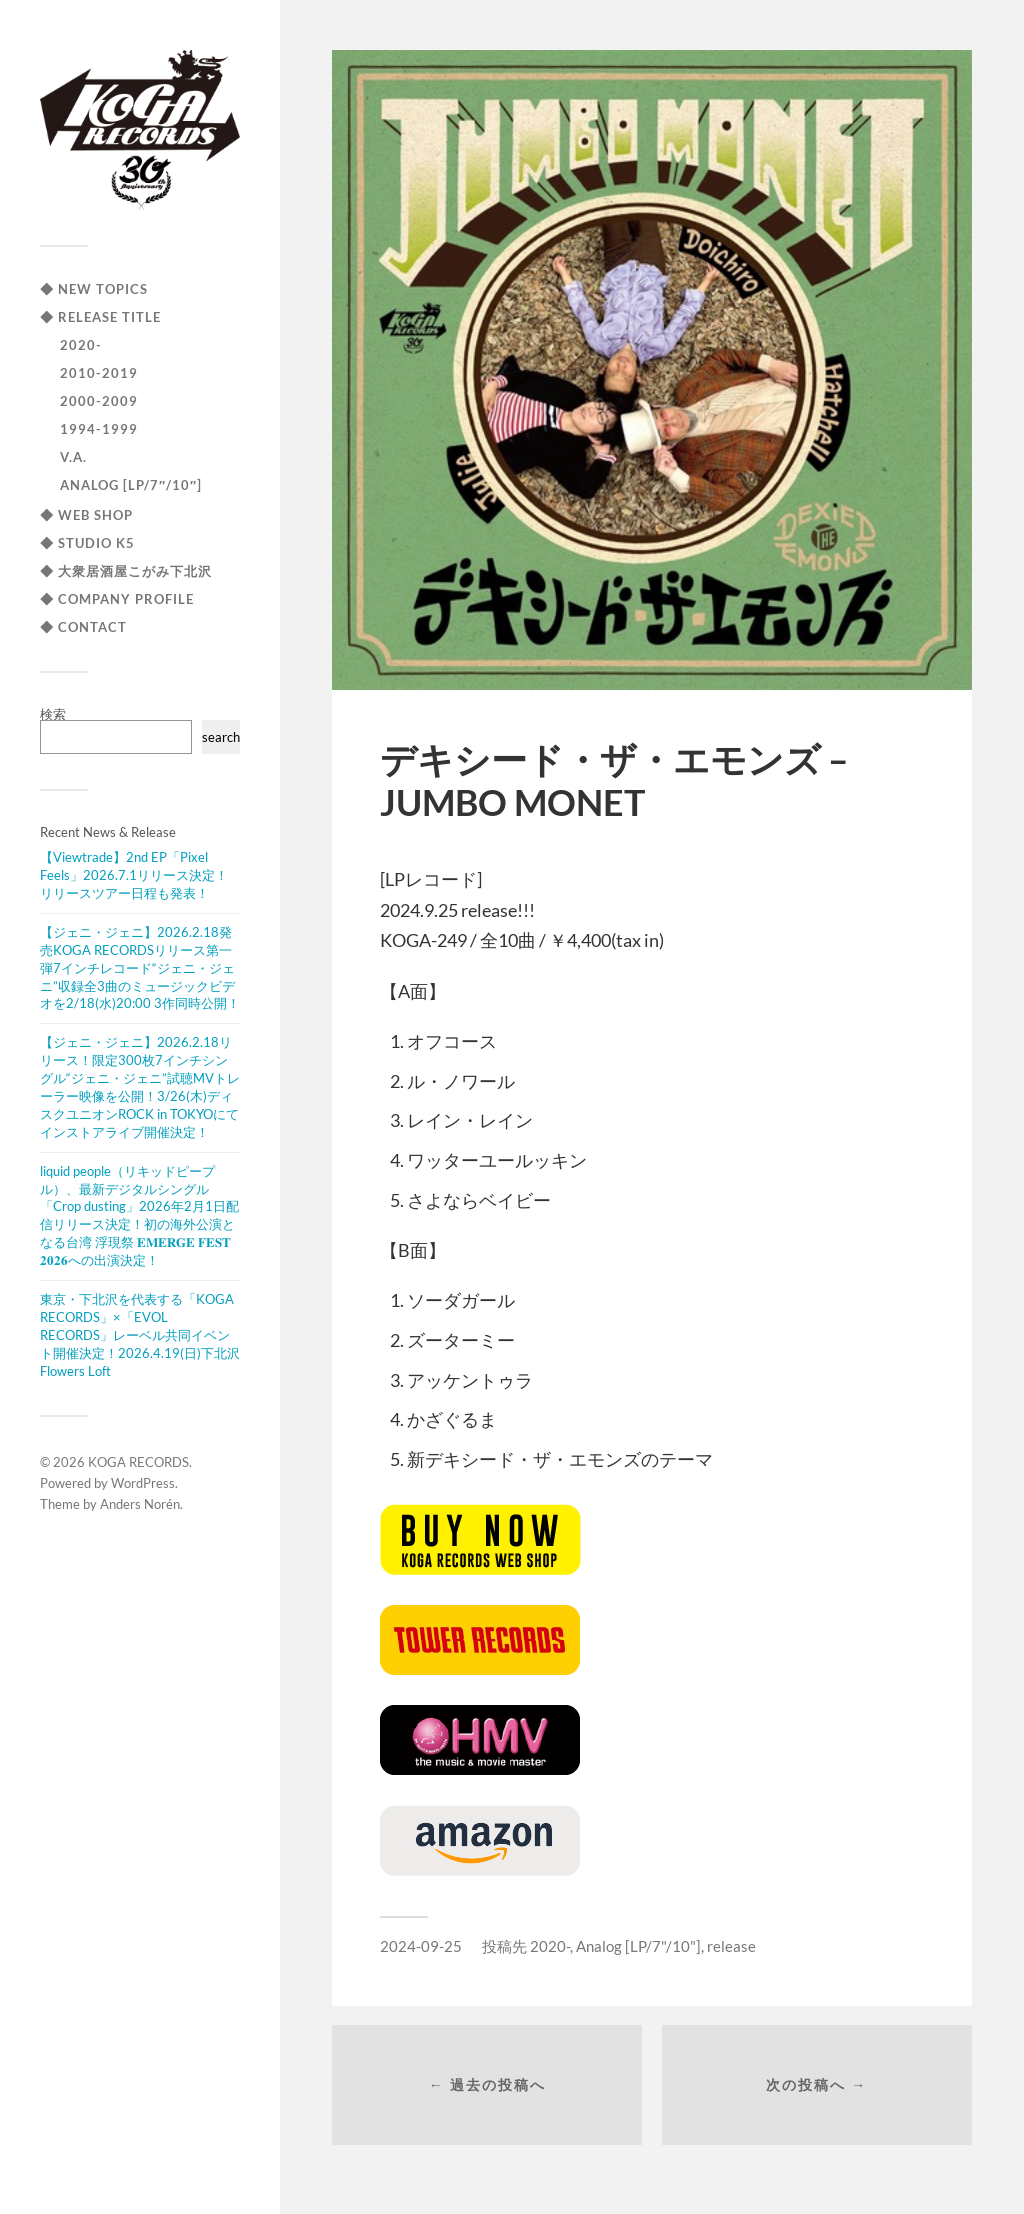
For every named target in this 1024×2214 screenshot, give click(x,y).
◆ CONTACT (83, 627)
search (221, 737)
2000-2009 (99, 401)
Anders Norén (140, 1504)
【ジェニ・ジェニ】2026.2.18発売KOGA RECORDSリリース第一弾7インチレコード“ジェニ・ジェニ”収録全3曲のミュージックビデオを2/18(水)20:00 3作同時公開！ (140, 968)
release (731, 1946)
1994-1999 (99, 429)
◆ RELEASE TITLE (100, 317)
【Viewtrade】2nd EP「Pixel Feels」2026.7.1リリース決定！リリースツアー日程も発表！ (134, 875)
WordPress (143, 1483)
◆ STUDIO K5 (87, 543)
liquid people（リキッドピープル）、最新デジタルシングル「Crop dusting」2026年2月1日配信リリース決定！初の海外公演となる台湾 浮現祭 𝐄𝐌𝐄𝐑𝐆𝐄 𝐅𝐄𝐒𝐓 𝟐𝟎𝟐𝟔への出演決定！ (139, 1215)
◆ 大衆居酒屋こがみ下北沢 (126, 571)
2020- (81, 345)
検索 (53, 714)
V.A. (73, 457)
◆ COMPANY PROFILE (117, 599)
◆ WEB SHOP (86, 515)
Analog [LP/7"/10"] (638, 1946)
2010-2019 (99, 373)
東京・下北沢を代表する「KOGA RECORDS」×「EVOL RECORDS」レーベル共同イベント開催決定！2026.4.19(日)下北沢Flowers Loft (140, 1335)
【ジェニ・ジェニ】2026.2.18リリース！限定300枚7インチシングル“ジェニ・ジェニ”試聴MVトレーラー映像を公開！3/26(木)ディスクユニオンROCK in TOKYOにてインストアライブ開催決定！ (140, 1086)
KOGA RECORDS (138, 1462)
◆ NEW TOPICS (94, 289)
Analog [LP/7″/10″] (131, 485)
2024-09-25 (421, 1946)
